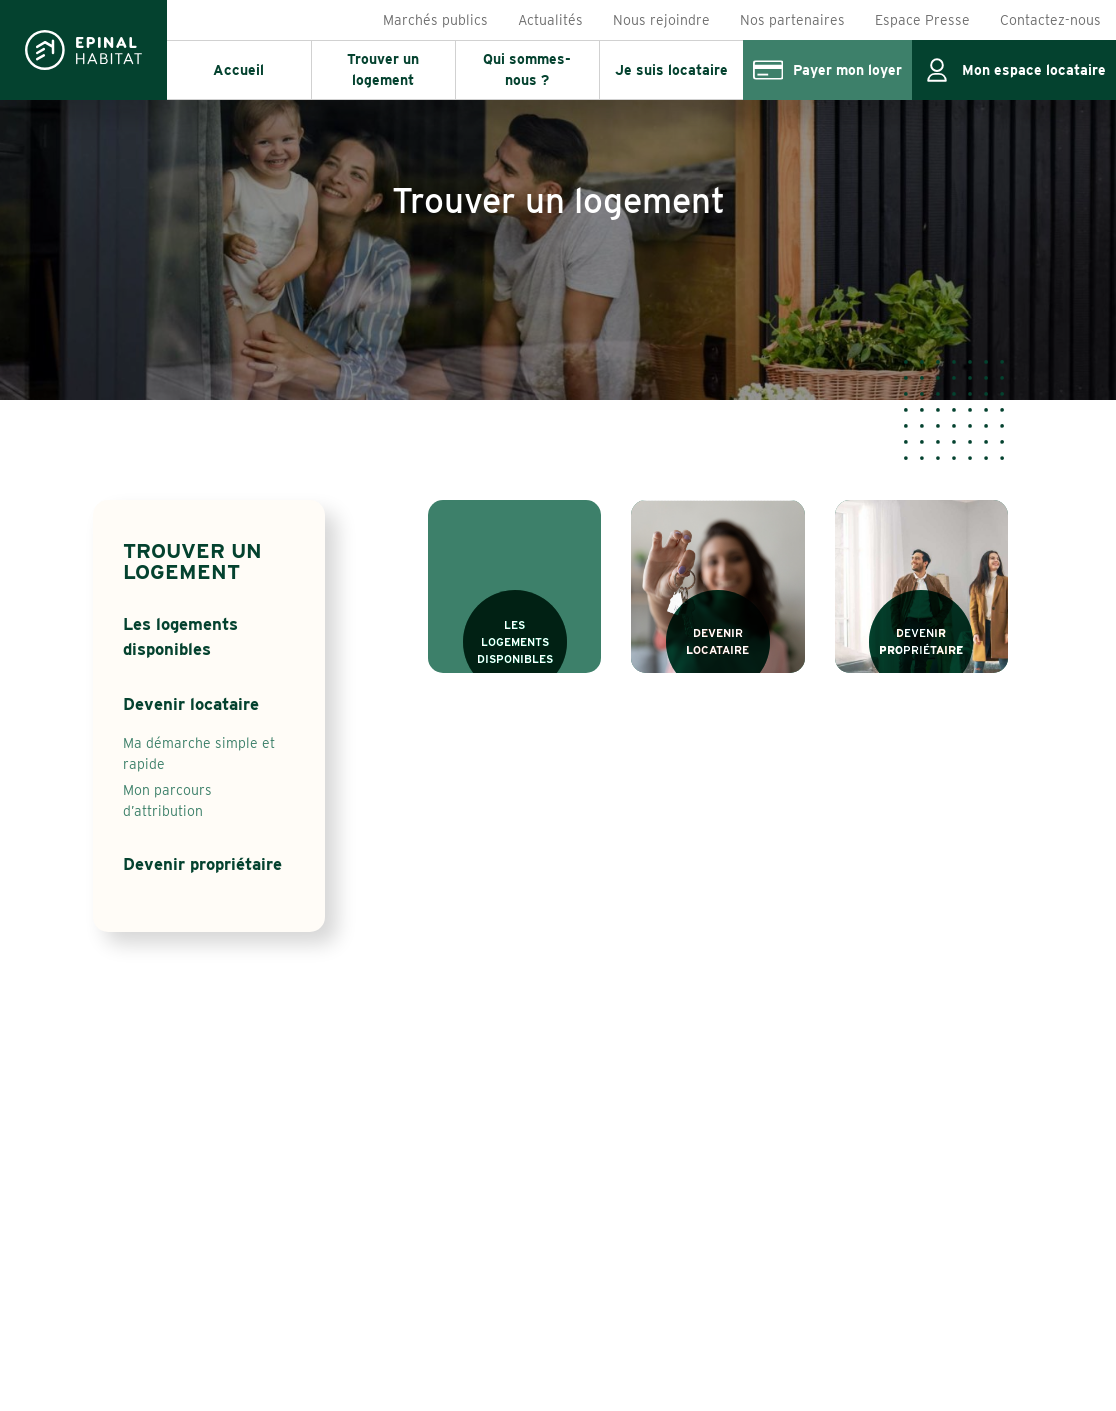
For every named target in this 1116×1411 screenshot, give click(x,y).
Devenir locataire (191, 704)
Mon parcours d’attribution (167, 800)
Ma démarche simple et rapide (199, 753)
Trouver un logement (192, 561)
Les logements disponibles (180, 636)
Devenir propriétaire (202, 864)
